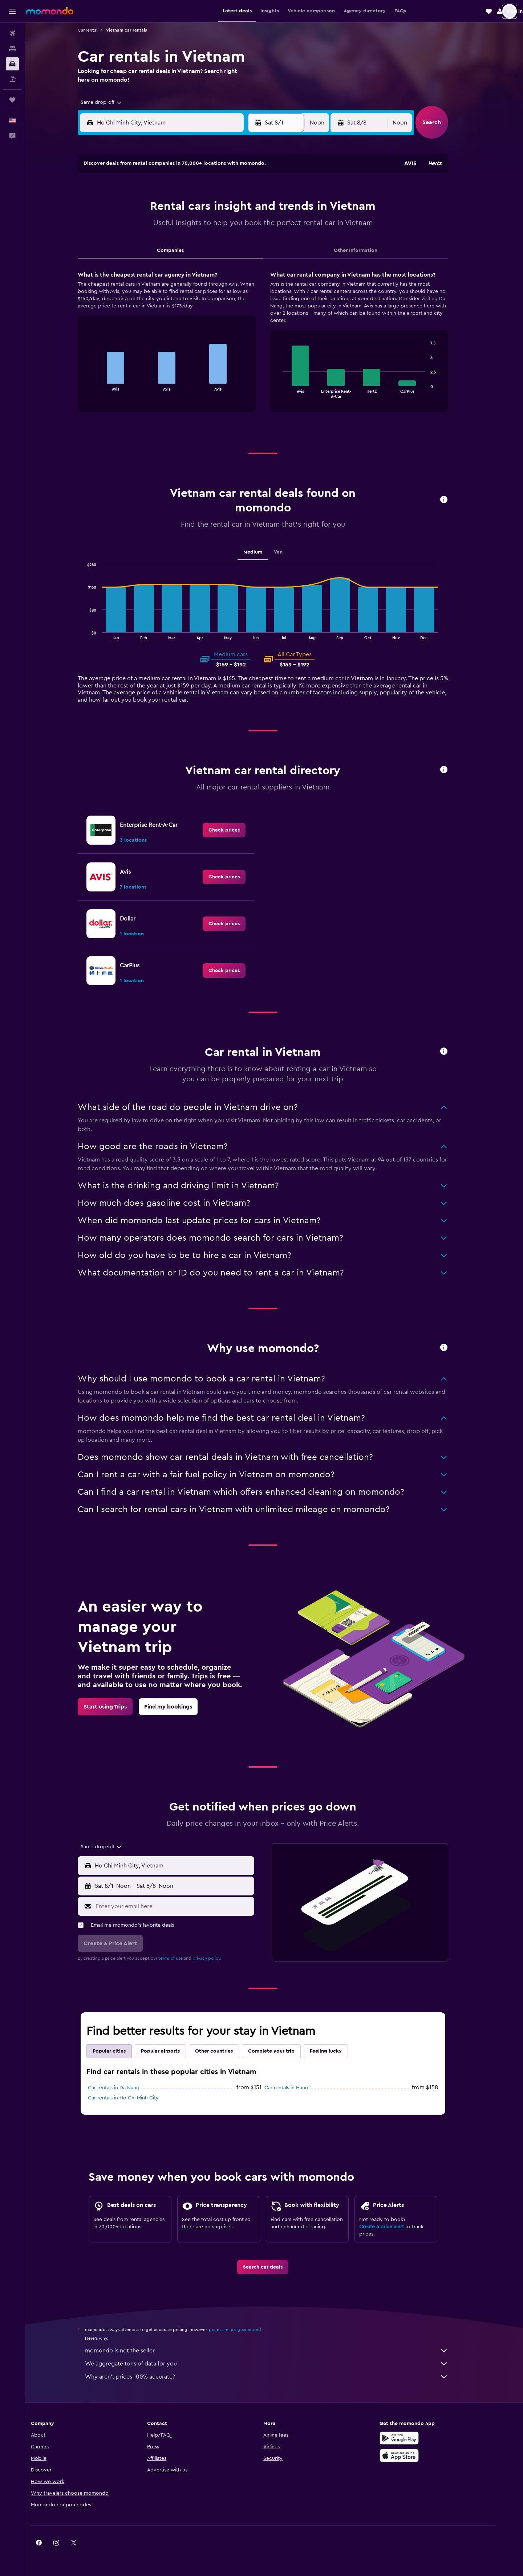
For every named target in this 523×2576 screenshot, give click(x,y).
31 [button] (162, 278)
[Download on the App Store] (419, 2455)
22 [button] (249, 243)
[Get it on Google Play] (419, 2438)
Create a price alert (392, 2226)
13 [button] (215, 225)
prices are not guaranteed (246, 2329)
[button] (12, 11)
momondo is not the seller (277, 2350)
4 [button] (180, 208)
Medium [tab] (264, 552)
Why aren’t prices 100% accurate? (277, 2376)
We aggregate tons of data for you (277, 2363)
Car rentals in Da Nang (125, 2087)
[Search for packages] (12, 79)
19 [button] (197, 243)
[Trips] (12, 100)
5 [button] (197, 208)
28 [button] (232, 260)
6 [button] (214, 208)
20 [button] (214, 243)
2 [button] (145, 208)
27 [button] (215, 260)
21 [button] (232, 243)
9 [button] (145, 225)
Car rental (99, 30)
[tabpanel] (274, 348)
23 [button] (145, 260)
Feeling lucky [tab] (337, 2051)
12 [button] (197, 225)
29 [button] (249, 260)
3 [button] (162, 208)
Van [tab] (289, 552)
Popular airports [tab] (171, 2051)
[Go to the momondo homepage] (49, 11)
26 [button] (197, 260)
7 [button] (232, 208)
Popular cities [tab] (120, 2051)
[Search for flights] (12, 33)
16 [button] (145, 243)
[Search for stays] (12, 48)
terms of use (182, 1958)
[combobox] (110, 102)
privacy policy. (218, 1958)
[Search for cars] (12, 64)
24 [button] (162, 260)
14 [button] (232, 225)
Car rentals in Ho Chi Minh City (134, 2098)
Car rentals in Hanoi (298, 2087)
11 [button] (180, 225)
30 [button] (145, 278)
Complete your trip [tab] (282, 2051)
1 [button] (249, 190)
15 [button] (249, 225)
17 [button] (162, 243)
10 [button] (162, 225)
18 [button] (180, 243)
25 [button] (180, 260)
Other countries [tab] (225, 2051)
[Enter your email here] (184, 1906)
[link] (235, 830)
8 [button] (249, 208)
